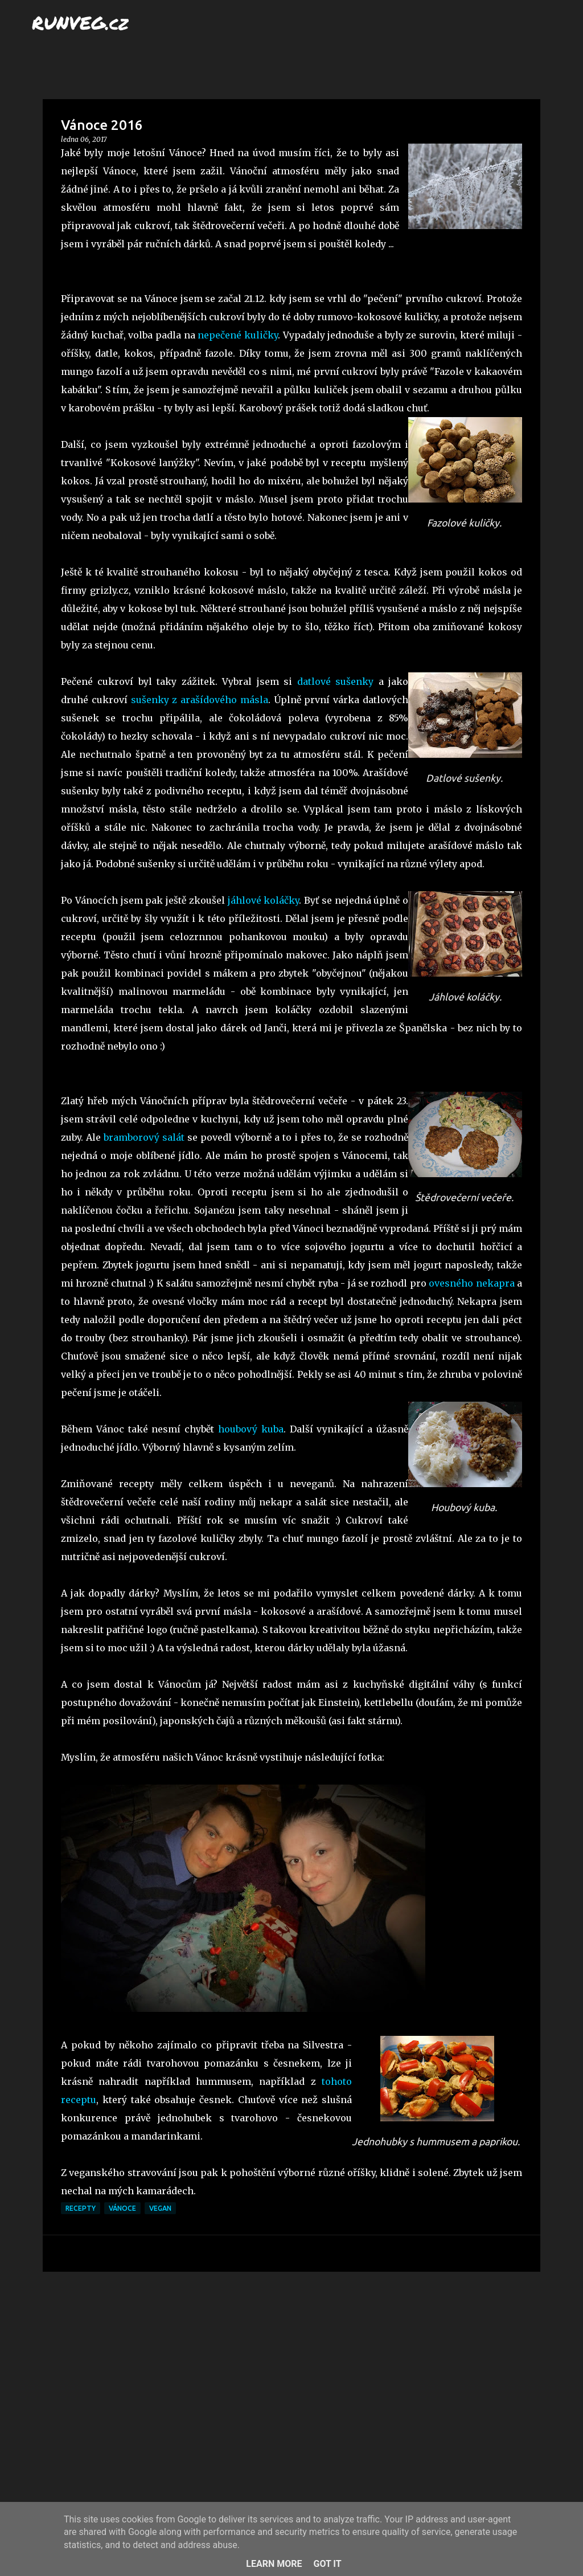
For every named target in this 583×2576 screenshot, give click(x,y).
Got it (327, 2563)
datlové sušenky (335, 681)
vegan (160, 2208)
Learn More (274, 2563)
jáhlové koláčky (263, 900)
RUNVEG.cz (80, 22)
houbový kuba (251, 1429)
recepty (80, 2208)
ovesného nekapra (471, 1283)
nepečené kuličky (238, 335)
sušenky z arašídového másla (199, 699)
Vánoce (122, 2208)
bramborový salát (144, 1137)
